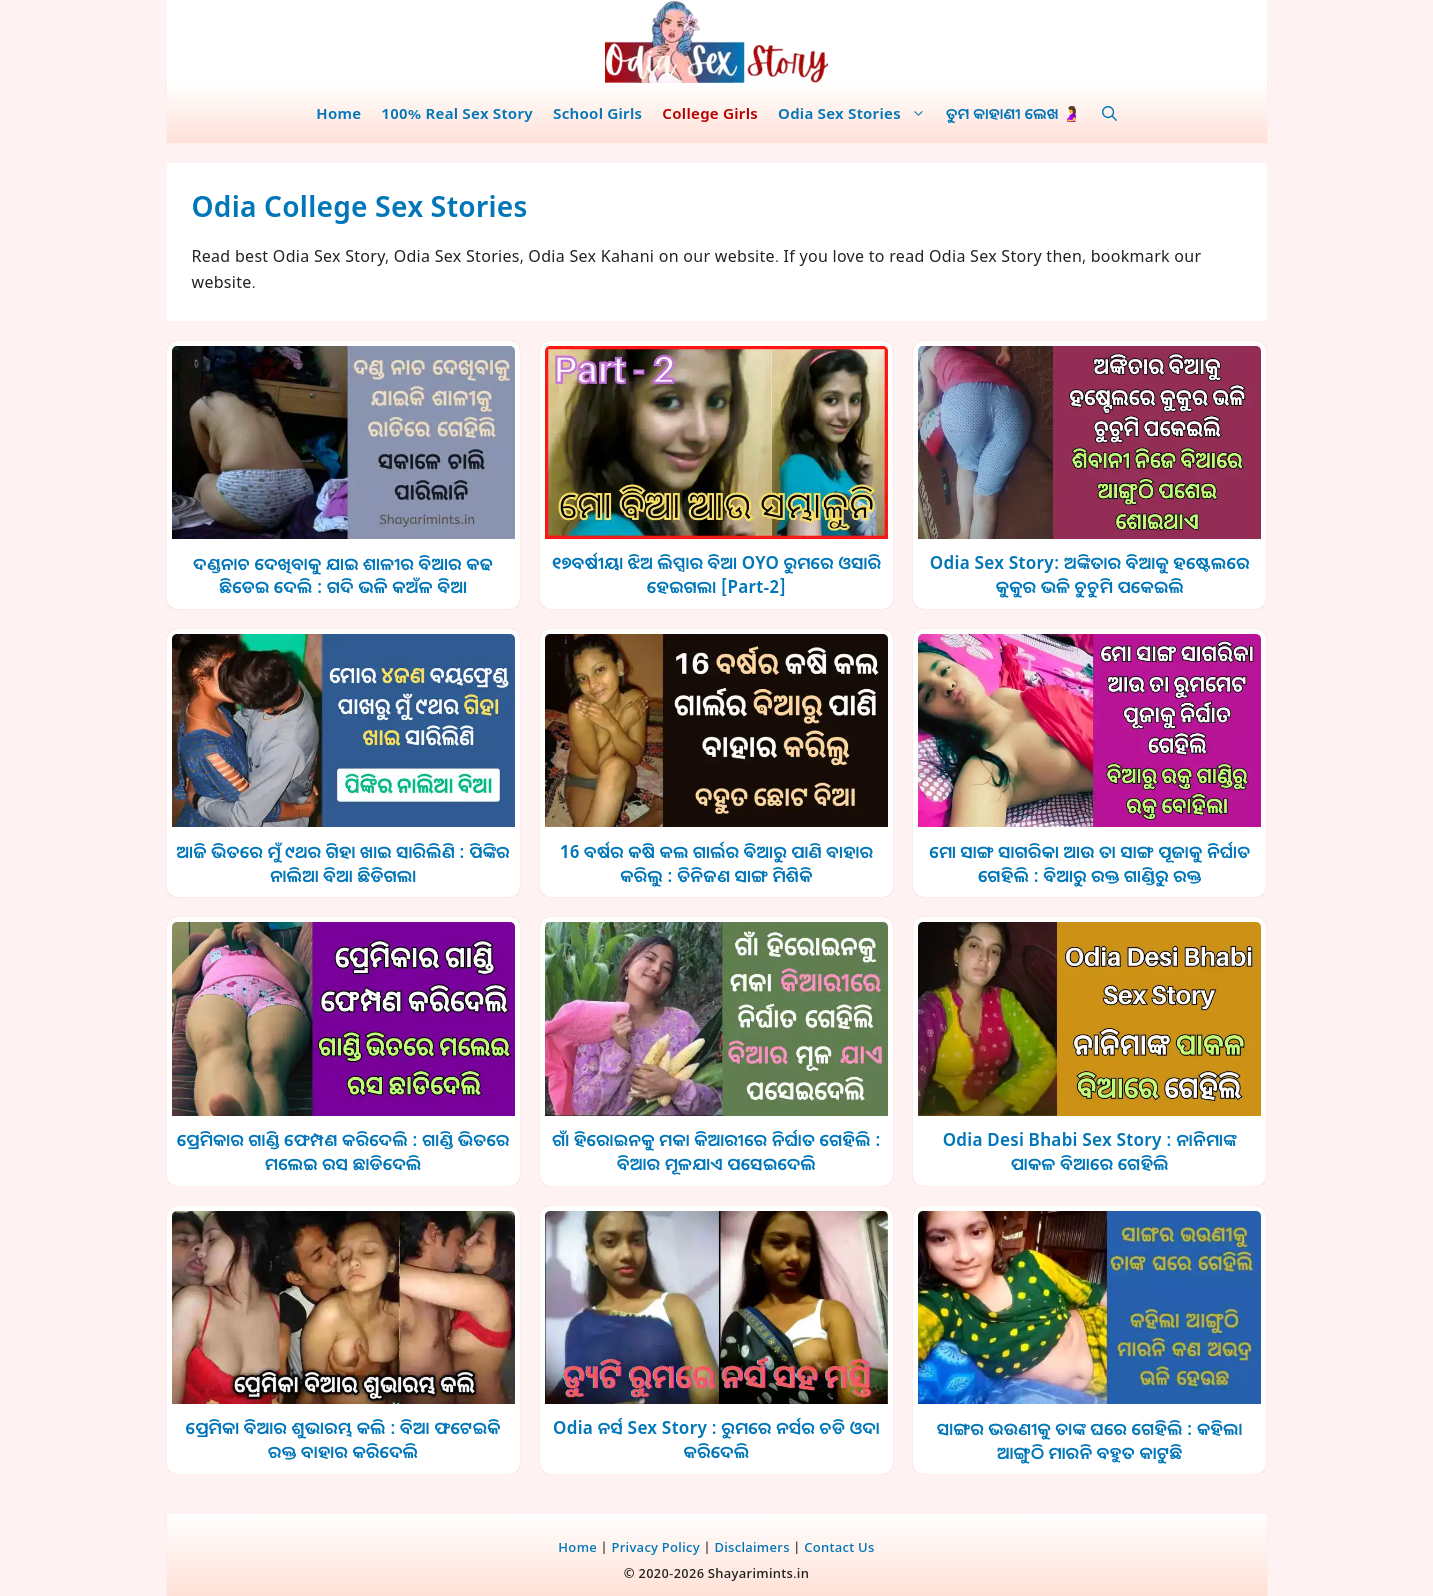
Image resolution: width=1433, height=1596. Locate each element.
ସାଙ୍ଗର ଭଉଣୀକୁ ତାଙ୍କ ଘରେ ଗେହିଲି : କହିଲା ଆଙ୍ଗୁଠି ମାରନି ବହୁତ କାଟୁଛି (1090, 1440)
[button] (1109, 113)
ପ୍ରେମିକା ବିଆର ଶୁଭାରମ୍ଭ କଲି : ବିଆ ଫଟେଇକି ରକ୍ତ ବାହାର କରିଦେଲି (343, 1439)
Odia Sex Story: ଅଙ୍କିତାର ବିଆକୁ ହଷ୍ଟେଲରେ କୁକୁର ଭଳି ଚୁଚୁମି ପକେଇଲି (1090, 574)
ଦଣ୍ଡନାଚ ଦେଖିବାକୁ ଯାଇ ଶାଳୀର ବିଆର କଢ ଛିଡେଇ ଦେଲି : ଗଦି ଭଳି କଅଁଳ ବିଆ (343, 575)
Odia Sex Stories (857, 113)
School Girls (597, 113)
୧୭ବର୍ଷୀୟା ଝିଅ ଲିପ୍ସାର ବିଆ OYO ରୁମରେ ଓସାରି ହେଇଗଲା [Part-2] (716, 574)
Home (338, 113)
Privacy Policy (655, 1547)
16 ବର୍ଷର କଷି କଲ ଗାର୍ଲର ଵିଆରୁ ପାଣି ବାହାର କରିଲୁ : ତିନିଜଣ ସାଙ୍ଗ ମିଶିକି (717, 863)
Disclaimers (751, 1547)
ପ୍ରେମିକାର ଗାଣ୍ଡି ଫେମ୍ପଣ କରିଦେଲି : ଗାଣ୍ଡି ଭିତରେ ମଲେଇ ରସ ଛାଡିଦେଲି (343, 1151)
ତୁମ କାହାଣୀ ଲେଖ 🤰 (1014, 113)
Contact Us (839, 1547)
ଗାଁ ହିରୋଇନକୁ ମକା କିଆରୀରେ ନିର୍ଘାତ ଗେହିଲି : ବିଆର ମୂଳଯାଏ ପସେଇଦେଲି (716, 1151)
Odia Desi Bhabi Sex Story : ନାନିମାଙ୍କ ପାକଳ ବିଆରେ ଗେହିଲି (1090, 1151)
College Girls (710, 113)
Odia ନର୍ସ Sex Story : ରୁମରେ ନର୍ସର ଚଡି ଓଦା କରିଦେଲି (716, 1439)
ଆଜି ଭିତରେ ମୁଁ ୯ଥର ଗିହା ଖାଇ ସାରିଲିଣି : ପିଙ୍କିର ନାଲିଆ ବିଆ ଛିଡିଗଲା (343, 863)
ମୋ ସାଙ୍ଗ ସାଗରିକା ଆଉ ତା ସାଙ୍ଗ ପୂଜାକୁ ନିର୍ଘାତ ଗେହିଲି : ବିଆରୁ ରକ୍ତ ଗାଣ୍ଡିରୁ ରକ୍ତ (1089, 863)
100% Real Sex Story (457, 113)
